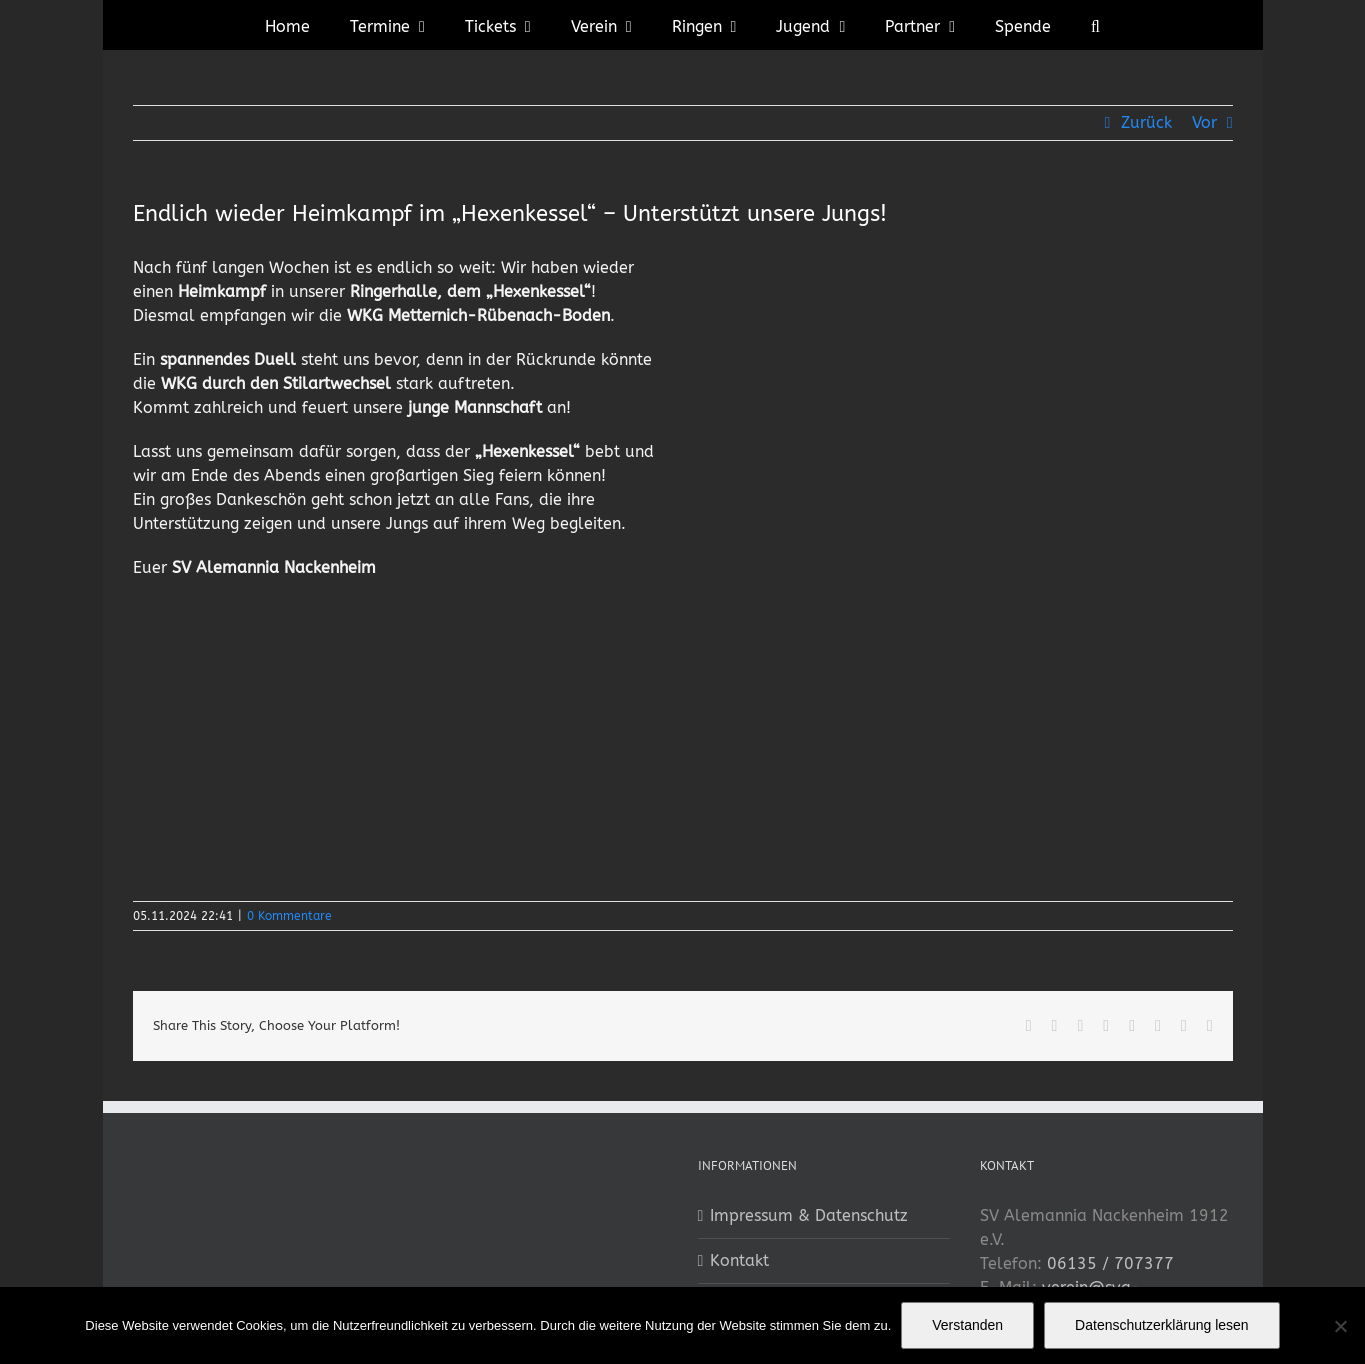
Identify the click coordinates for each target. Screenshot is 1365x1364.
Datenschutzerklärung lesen (1162, 1325)
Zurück (1146, 122)
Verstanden (967, 1325)
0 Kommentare (289, 916)
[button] (1095, 25)
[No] (1340, 1326)
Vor (1204, 122)
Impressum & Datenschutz (809, 1215)
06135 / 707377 (1110, 1263)
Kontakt (739, 1260)
